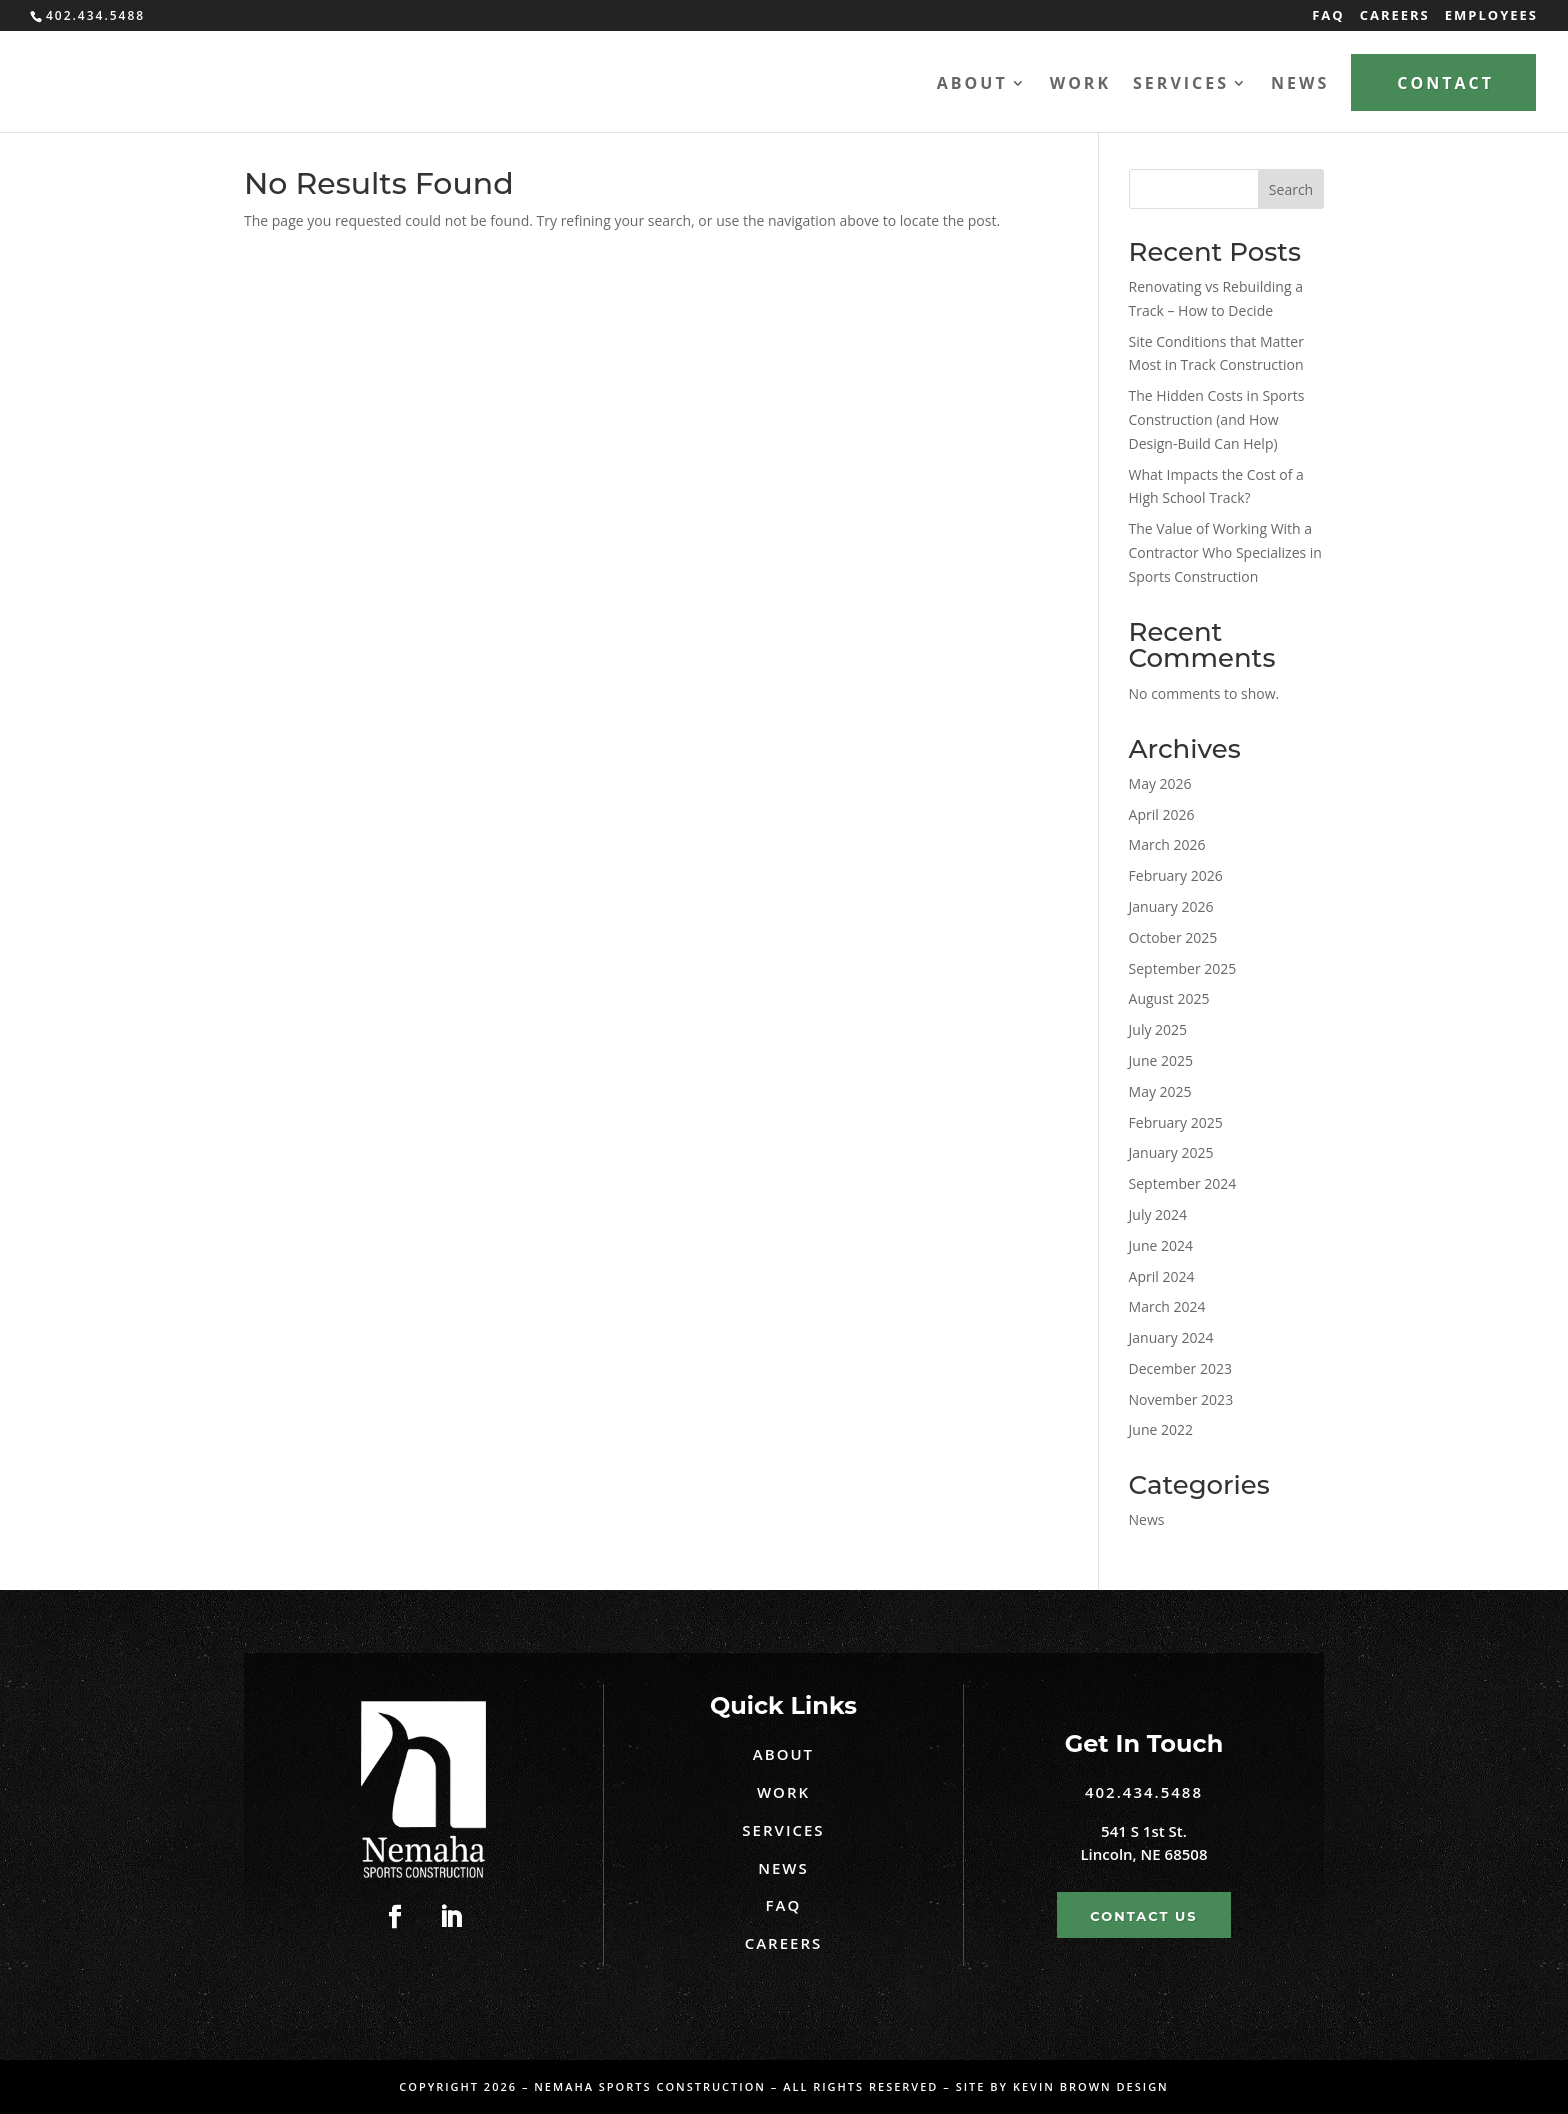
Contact (1445, 83)
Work (1080, 85)
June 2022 (1161, 1429)
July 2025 (1158, 1029)
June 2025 (1161, 1060)
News (1300, 85)
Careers (1395, 16)
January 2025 (1171, 1152)
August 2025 (1169, 998)
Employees (1491, 16)
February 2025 (1176, 1122)
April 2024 (1162, 1276)
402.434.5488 (1144, 1792)
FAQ (1328, 16)
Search (1291, 189)
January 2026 (1171, 906)
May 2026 (1160, 783)
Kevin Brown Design (1091, 2086)
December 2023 (1180, 1368)
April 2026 (1162, 814)
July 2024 (1158, 1214)
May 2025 (1160, 1091)
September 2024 (1183, 1183)
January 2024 (1171, 1337)
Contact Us (1143, 1916)
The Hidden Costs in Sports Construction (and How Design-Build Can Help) (1217, 419)
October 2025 (1173, 937)
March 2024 (1167, 1306)
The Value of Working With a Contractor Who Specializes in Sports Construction (1225, 552)
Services (1181, 85)
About (972, 85)
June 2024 (1161, 1245)
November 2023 (1181, 1399)
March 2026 (1167, 844)
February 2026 (1176, 875)
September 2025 (1183, 968)
